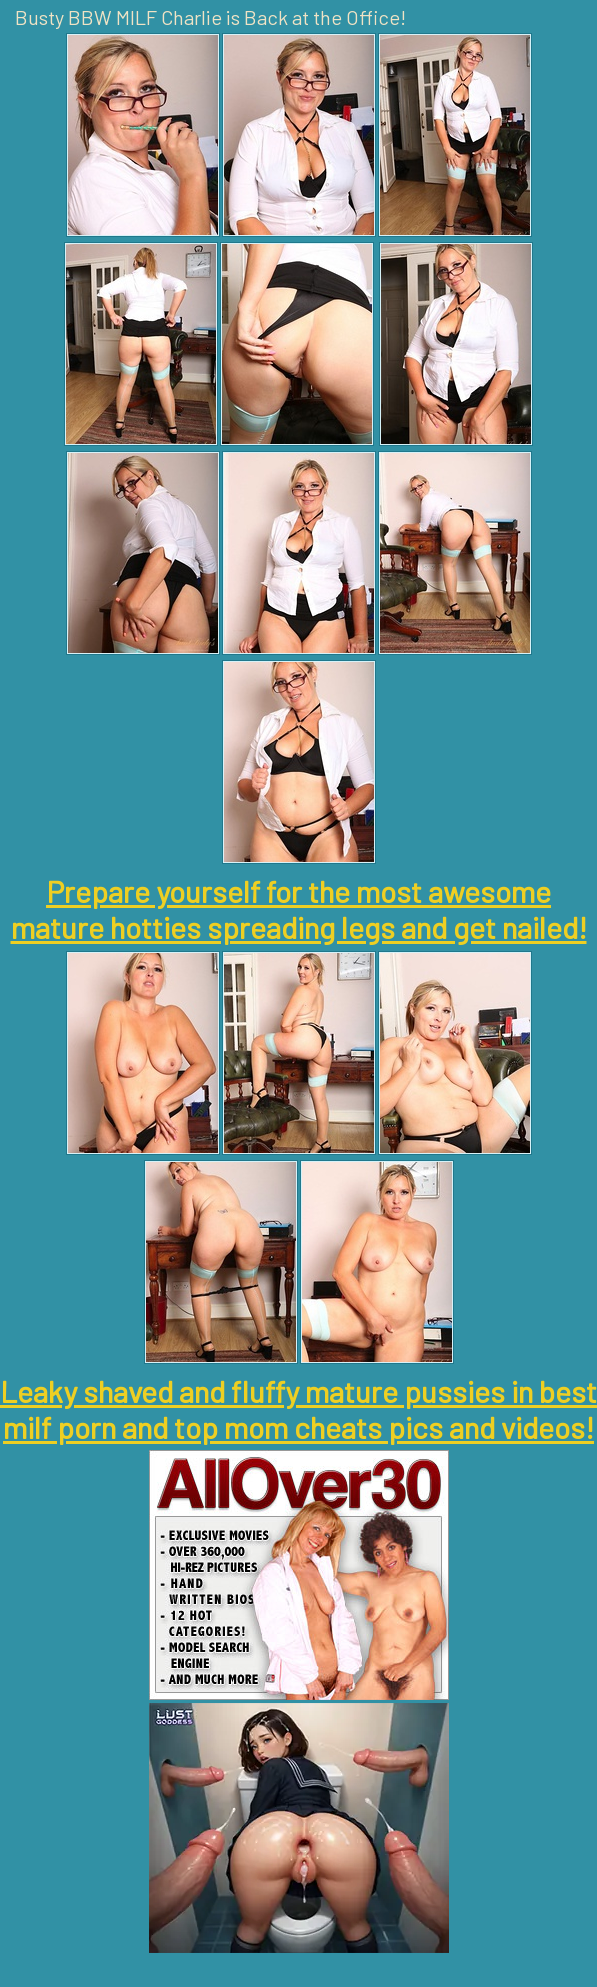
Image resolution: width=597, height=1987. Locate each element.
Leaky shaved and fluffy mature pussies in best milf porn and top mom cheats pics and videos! (298, 1409)
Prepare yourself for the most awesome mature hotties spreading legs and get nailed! (299, 909)
